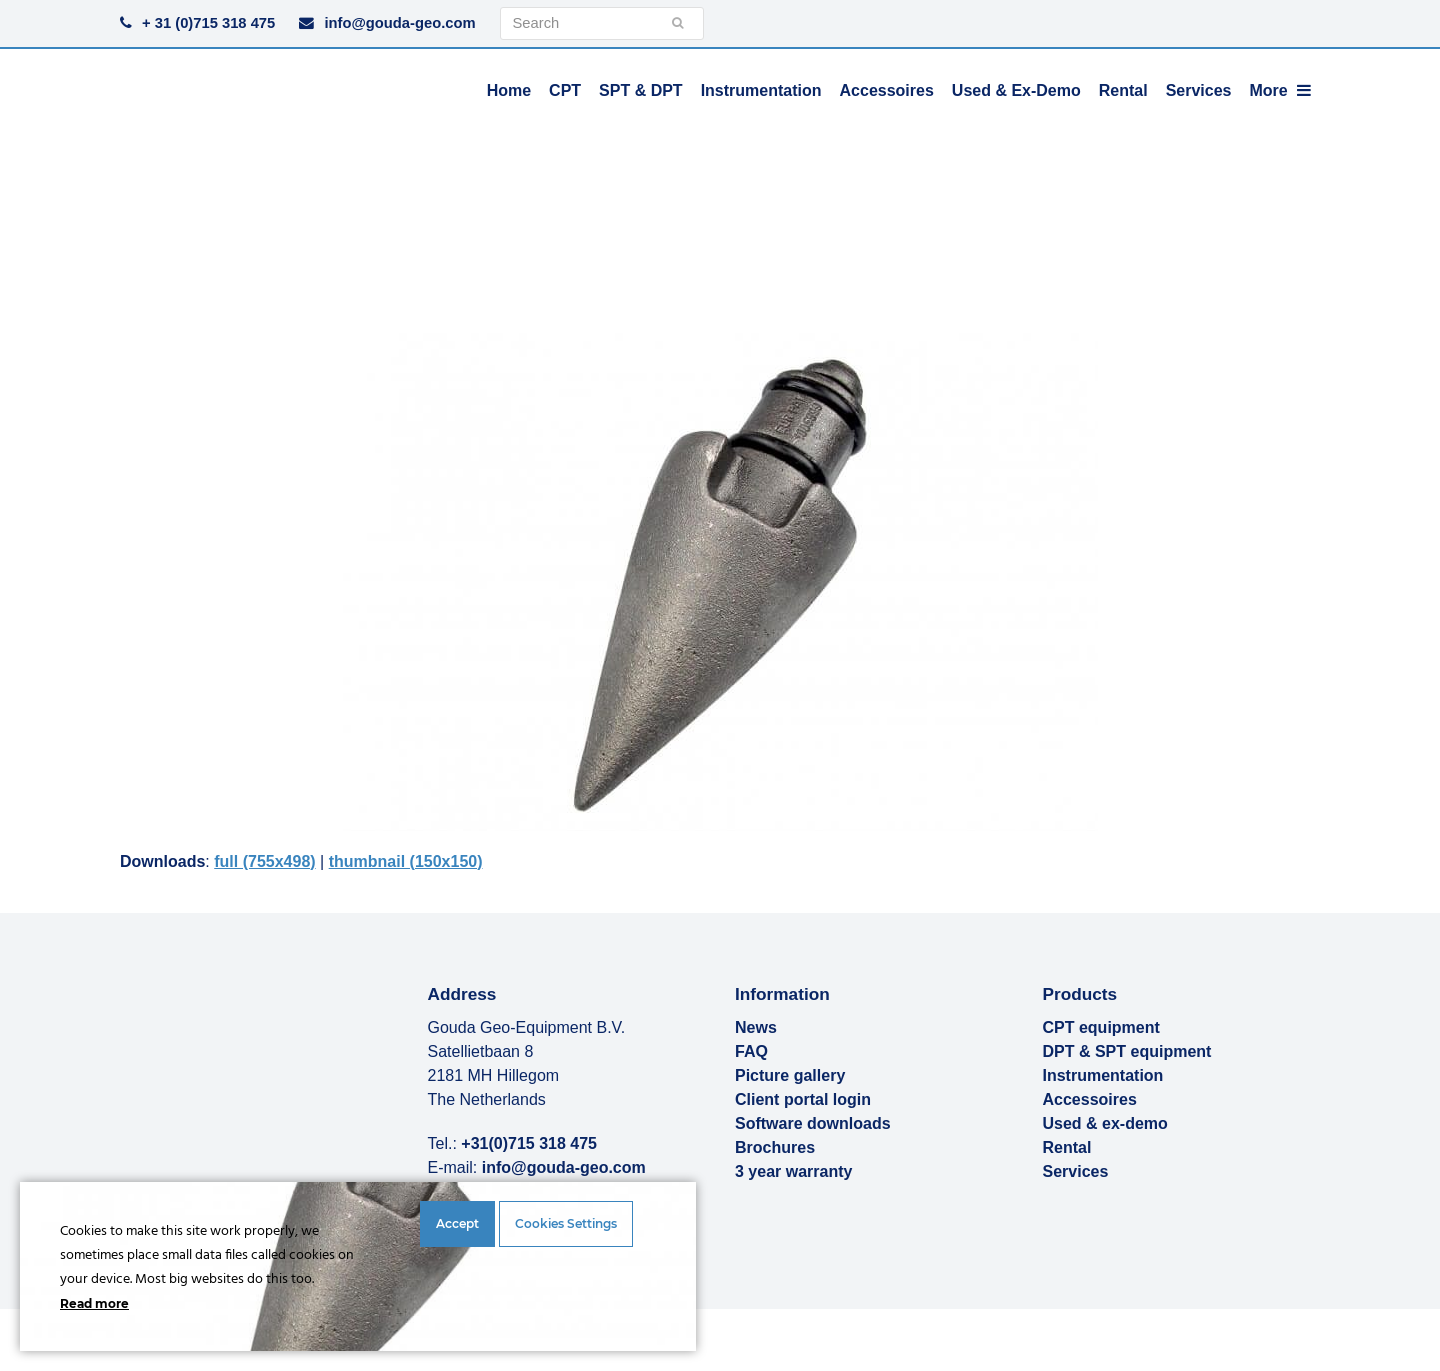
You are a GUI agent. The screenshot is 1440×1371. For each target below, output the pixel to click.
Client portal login (803, 1099)
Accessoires (1090, 1099)
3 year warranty (793, 1171)
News (756, 1027)
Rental (1067, 1147)
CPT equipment (1101, 1027)
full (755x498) (264, 861)
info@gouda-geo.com (399, 23)
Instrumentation (1103, 1075)
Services (1076, 1171)
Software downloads (813, 1123)
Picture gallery (790, 1075)
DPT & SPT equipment (1127, 1051)
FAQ (751, 1051)
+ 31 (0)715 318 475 (208, 23)
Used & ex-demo (1105, 1123)
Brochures (775, 1147)
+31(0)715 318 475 (529, 1143)
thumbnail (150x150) (406, 861)
